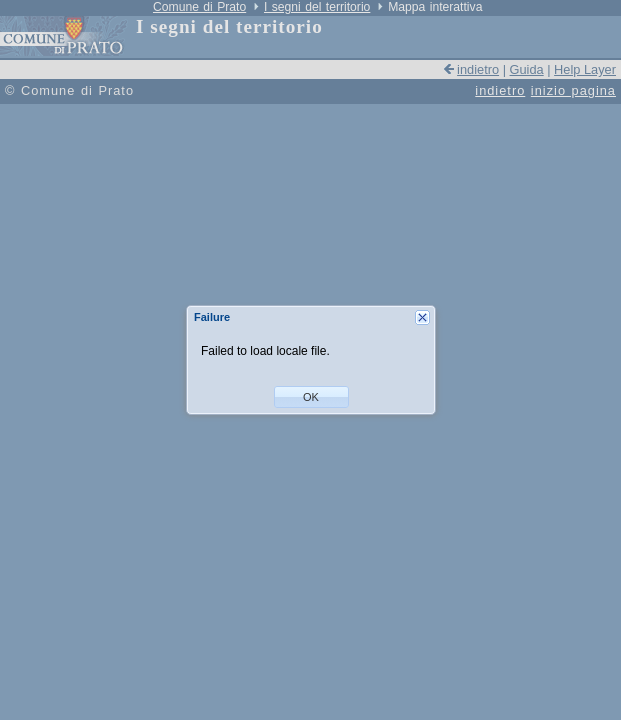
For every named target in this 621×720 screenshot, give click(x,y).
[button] (311, 397)
